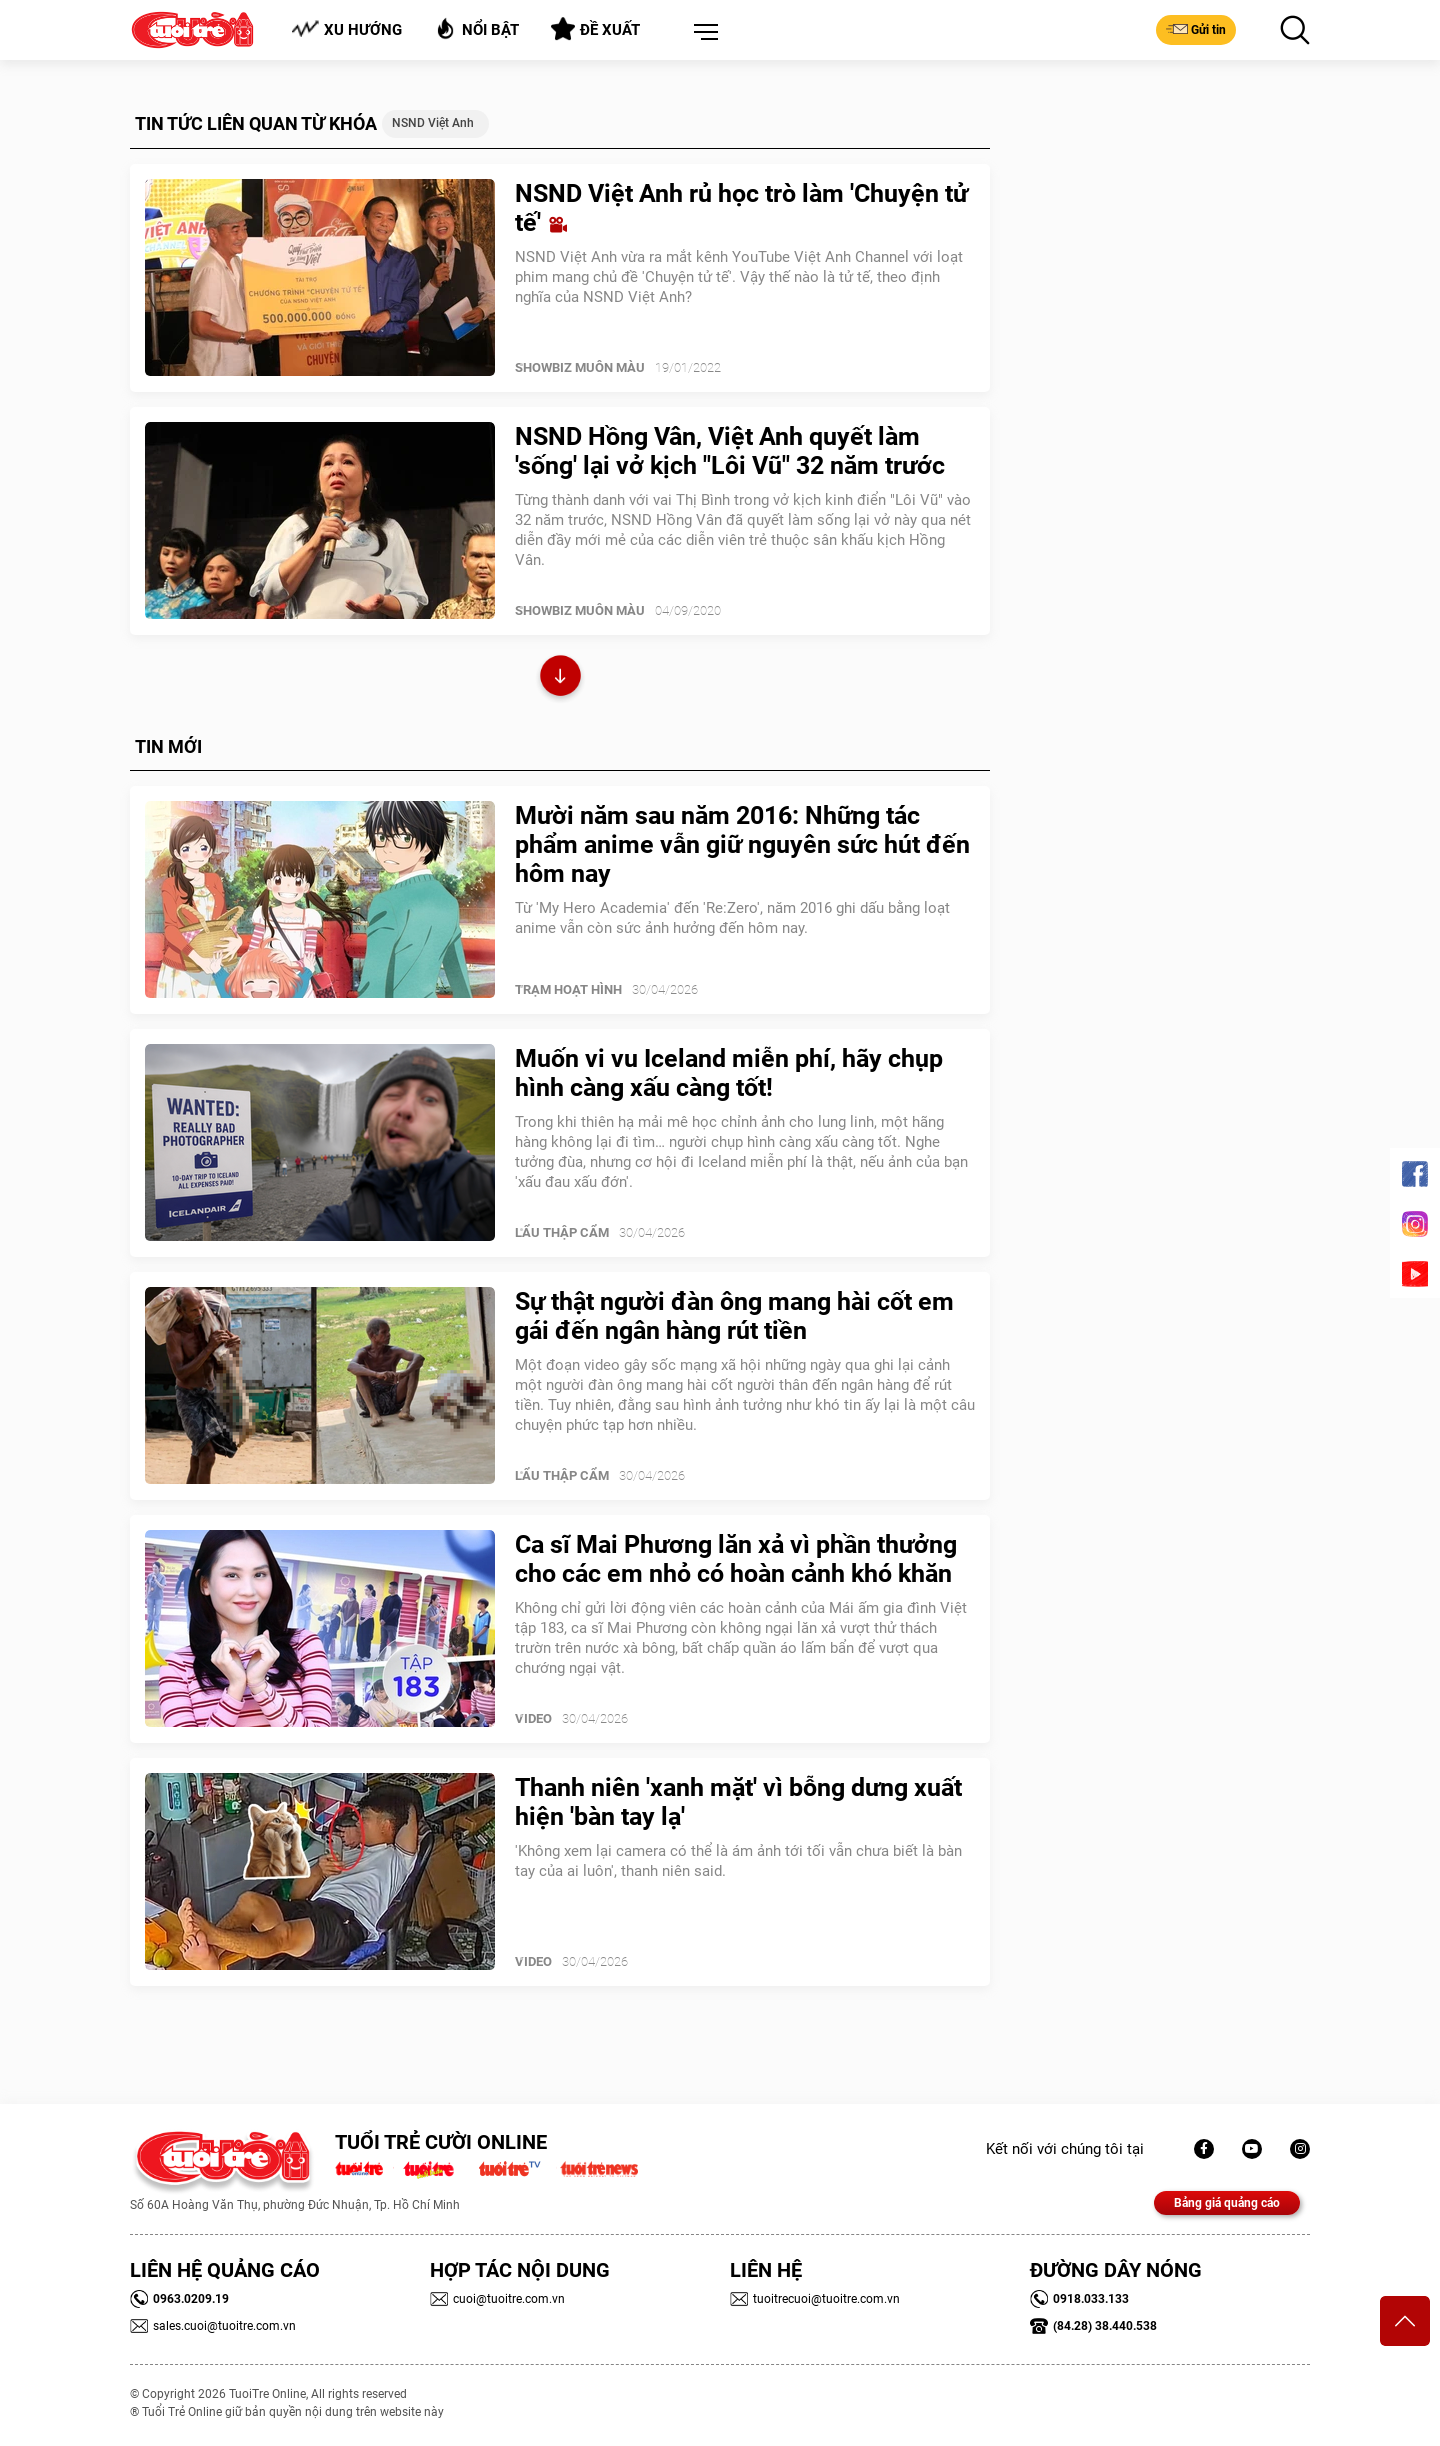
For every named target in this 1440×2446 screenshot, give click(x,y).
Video (533, 1718)
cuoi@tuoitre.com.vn (497, 2299)
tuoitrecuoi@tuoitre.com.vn (815, 2299)
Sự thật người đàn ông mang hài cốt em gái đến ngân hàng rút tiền (734, 1316)
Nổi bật (476, 28)
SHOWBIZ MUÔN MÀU (580, 367)
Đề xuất (595, 29)
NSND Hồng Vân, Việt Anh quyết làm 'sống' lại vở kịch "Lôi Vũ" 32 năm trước (730, 451)
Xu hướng (346, 29)
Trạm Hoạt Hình (568, 989)
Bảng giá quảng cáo (1227, 2203)
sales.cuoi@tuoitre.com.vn (213, 2326)
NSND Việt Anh (433, 123)
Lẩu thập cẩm (562, 1232)
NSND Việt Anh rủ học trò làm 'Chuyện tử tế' (741, 208)
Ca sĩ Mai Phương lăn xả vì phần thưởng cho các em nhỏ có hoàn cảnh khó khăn (736, 1559)
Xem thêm (560, 678)
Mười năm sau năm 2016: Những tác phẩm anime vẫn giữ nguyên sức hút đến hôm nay (742, 844)
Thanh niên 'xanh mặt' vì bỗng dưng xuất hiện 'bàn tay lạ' (738, 1802)
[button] (702, 33)
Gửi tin (1196, 29)
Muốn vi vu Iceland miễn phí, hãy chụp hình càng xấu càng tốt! (729, 1073)
